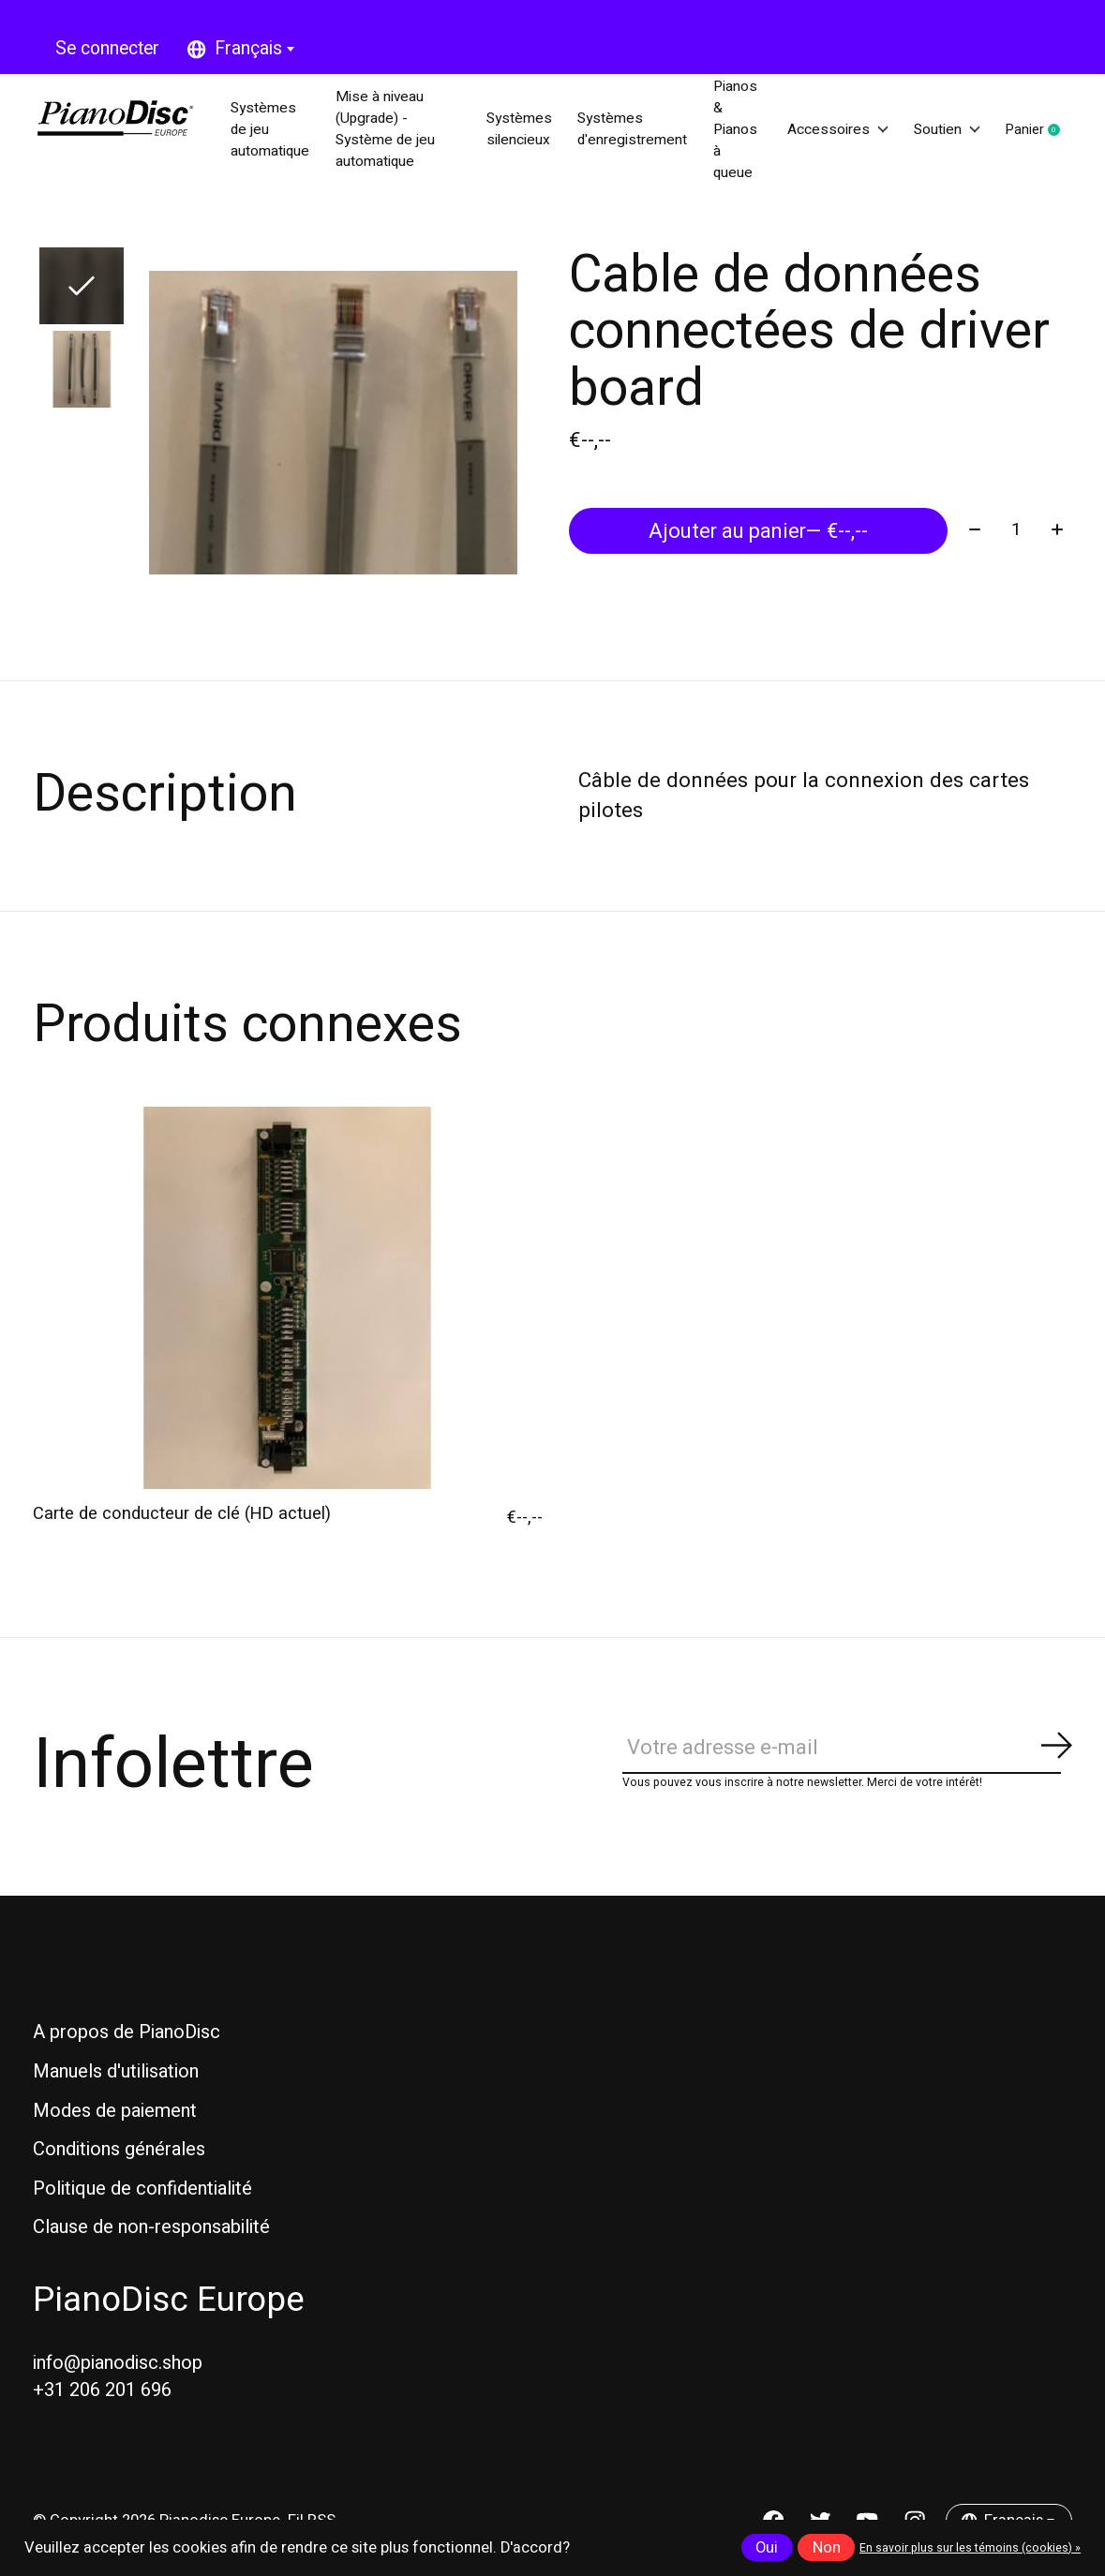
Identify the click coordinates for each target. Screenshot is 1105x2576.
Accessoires (847, 131)
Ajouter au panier (758, 533)
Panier (1066, 132)
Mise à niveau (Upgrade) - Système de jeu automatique (397, 130)
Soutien (963, 131)
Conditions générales (119, 2153)
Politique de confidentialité (142, 2192)
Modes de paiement (115, 2114)
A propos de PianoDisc (126, 2036)
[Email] (847, 1753)
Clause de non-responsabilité (151, 2231)
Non (827, 2548)
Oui (766, 2548)
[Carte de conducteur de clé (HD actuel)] (288, 1301)
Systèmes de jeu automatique (278, 130)
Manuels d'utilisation (116, 2076)
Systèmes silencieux (505, 131)
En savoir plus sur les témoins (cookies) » (970, 2547)
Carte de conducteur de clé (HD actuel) (182, 1517)
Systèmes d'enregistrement (629, 131)
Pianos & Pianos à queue (741, 130)
